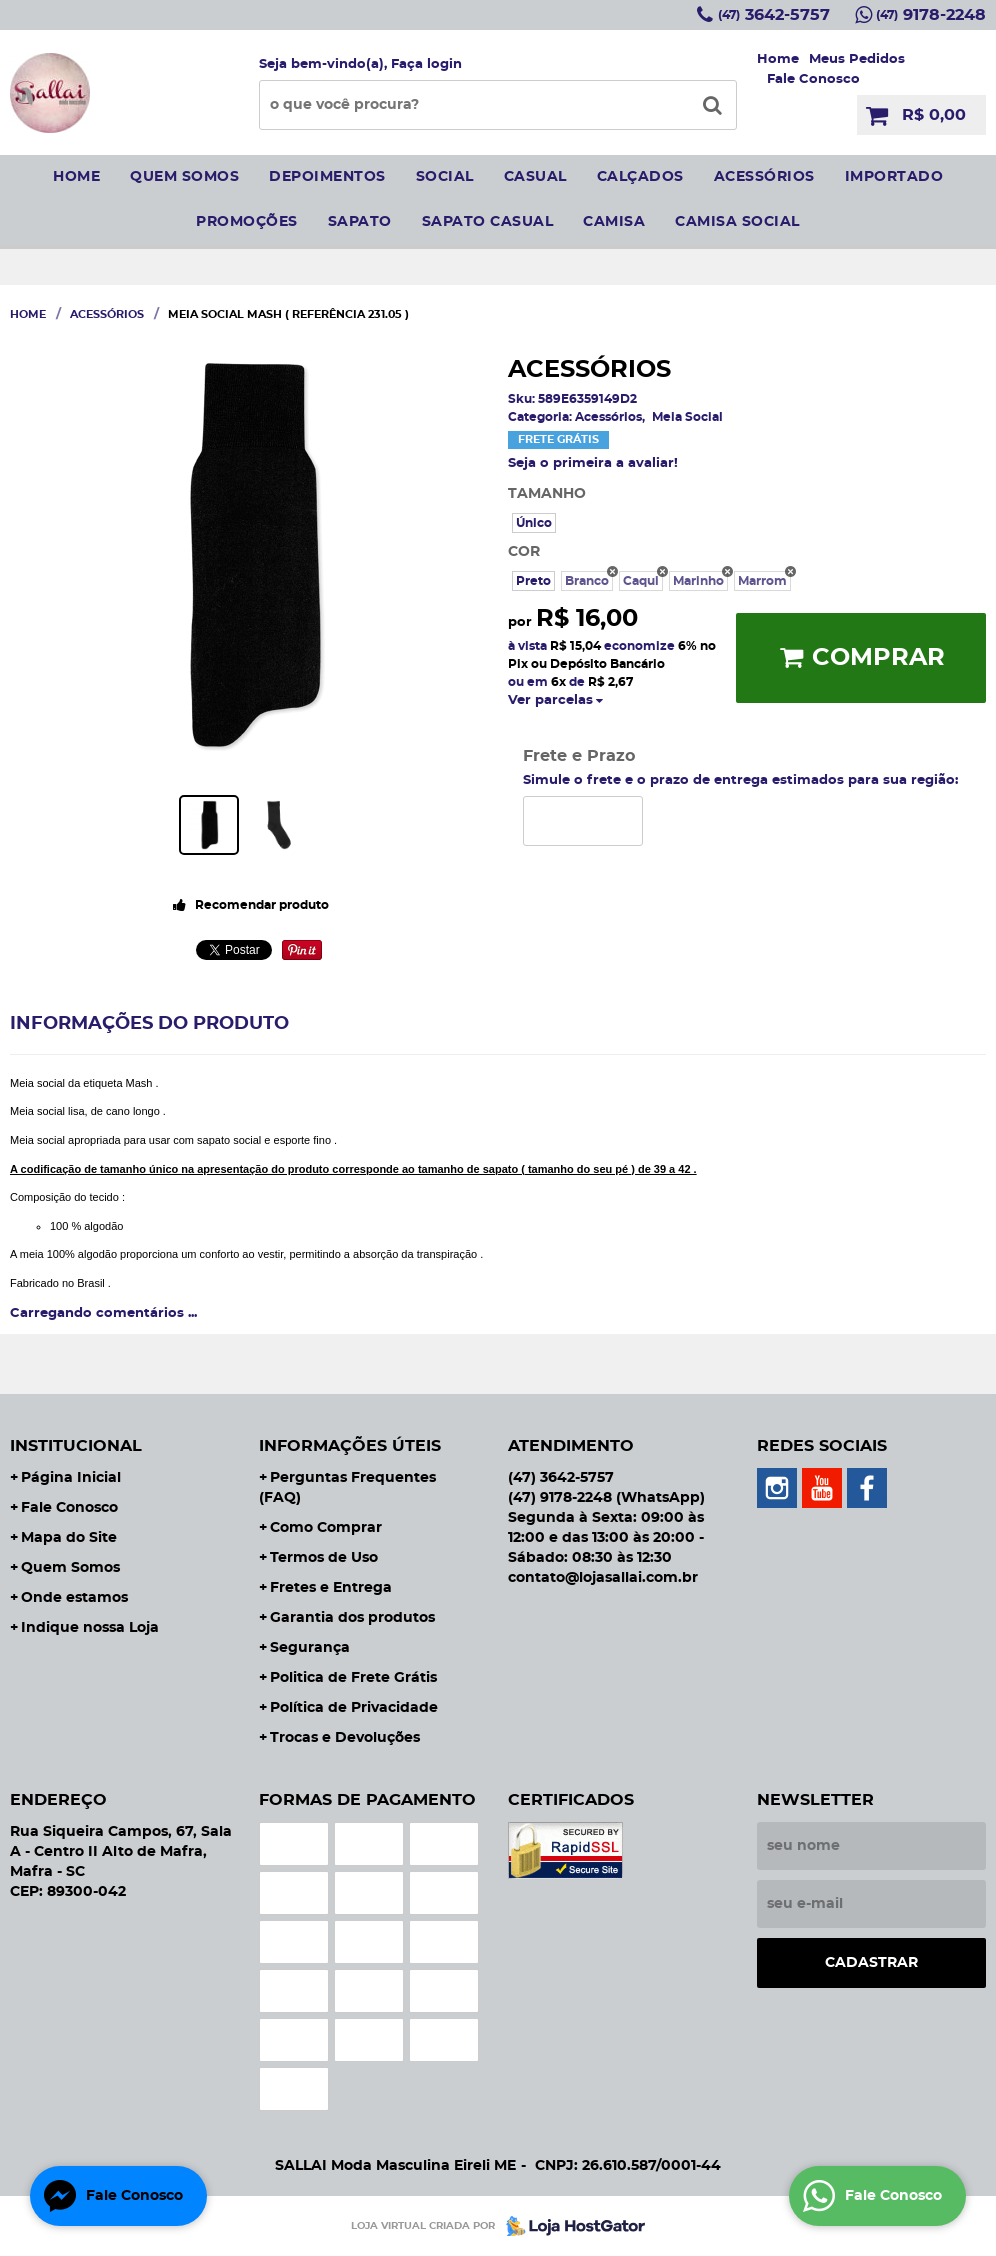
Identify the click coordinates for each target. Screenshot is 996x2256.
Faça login (426, 64)
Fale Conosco (813, 79)
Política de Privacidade (354, 1708)
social (445, 177)
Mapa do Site (69, 1538)
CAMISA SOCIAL (737, 222)
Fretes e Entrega (331, 1588)
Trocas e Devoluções (345, 1738)
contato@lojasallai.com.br (603, 1578)
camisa (614, 222)
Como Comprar (326, 1528)
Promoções (247, 222)
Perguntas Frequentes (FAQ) (347, 1488)
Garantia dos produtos (352, 1618)
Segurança (310, 1648)
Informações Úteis (350, 1446)
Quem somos (184, 177)
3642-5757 (774, 15)
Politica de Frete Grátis (353, 1678)
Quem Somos (70, 1568)
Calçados (640, 177)
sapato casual (488, 222)
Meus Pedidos (857, 59)
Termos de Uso (324, 1558)
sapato (360, 222)
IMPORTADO (894, 177)
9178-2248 (931, 15)
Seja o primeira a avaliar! (593, 463)
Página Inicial (71, 1478)
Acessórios (764, 177)
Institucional (76, 1446)
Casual (535, 177)
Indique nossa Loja (90, 1628)
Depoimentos (327, 177)
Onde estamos (74, 1598)
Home (778, 59)
